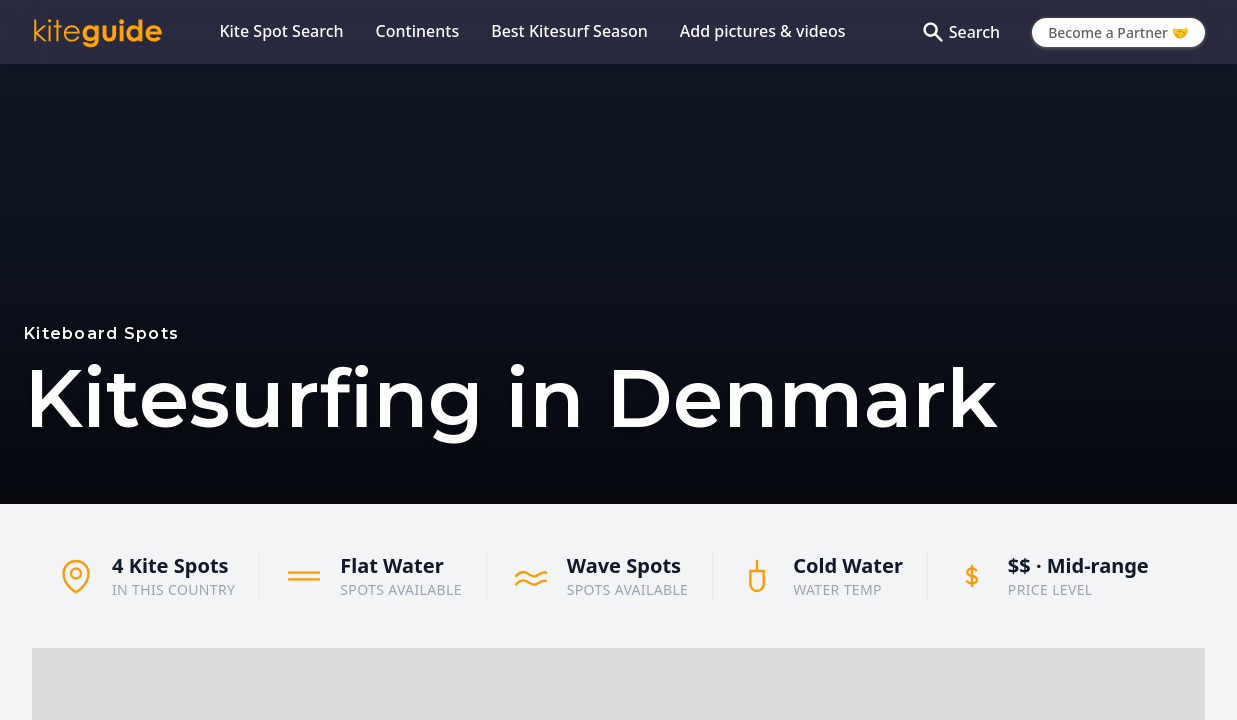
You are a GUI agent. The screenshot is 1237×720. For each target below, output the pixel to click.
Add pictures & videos (763, 31)
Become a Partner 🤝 (1118, 32)
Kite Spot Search (281, 31)
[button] (712, 679)
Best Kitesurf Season (569, 31)
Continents (418, 31)
